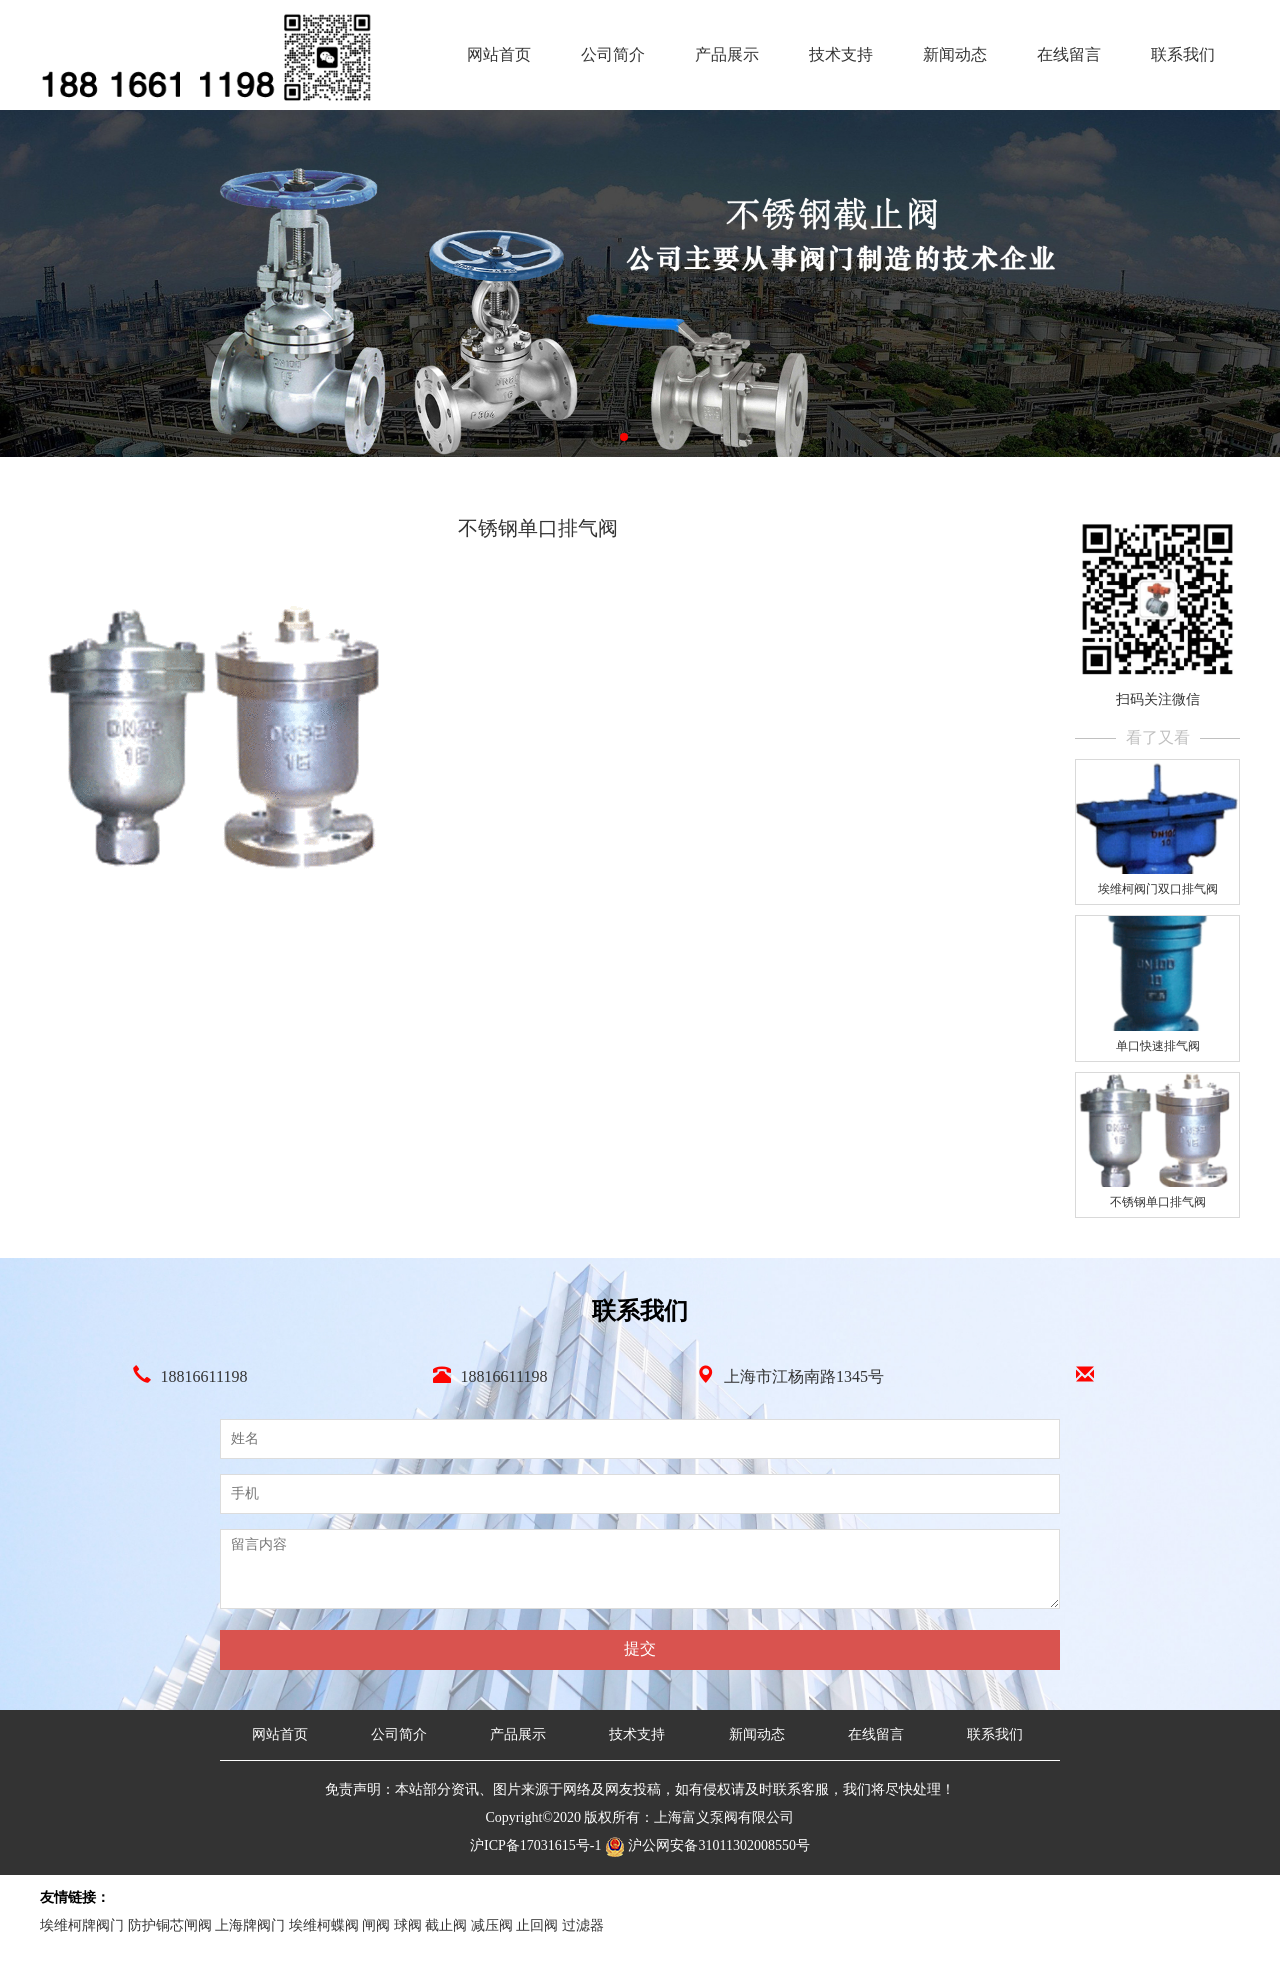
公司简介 (613, 54)
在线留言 (1069, 54)
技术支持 (841, 54)
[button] (624, 437)
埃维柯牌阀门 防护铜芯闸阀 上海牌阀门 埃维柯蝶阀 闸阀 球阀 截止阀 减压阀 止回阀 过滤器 (322, 1925)
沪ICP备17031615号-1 (537, 1845)
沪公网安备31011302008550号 (707, 1845)
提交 (640, 1648)
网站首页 (499, 54)
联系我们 (1183, 54)
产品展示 (727, 54)
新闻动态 (955, 54)
